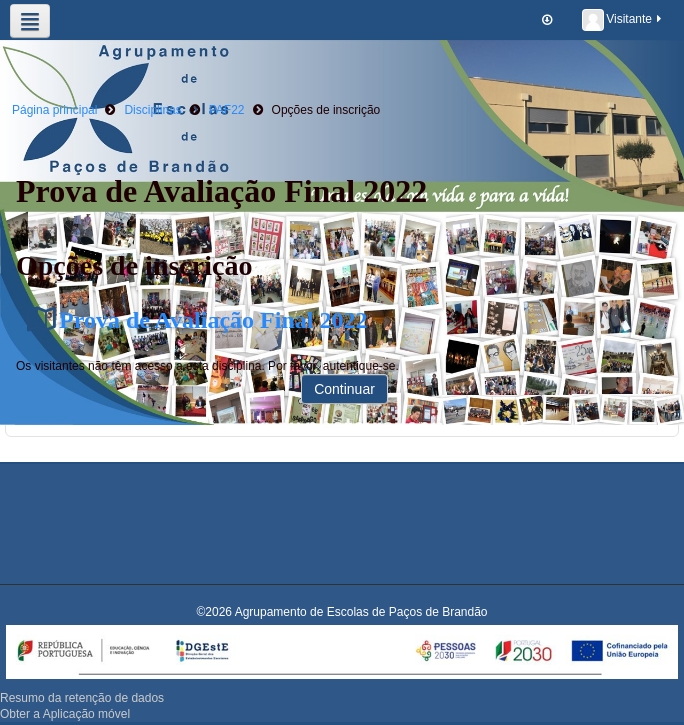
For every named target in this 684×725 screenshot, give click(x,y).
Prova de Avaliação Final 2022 (213, 319)
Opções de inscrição (326, 110)
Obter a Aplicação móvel (65, 714)
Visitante (623, 20)
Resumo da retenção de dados (82, 698)
